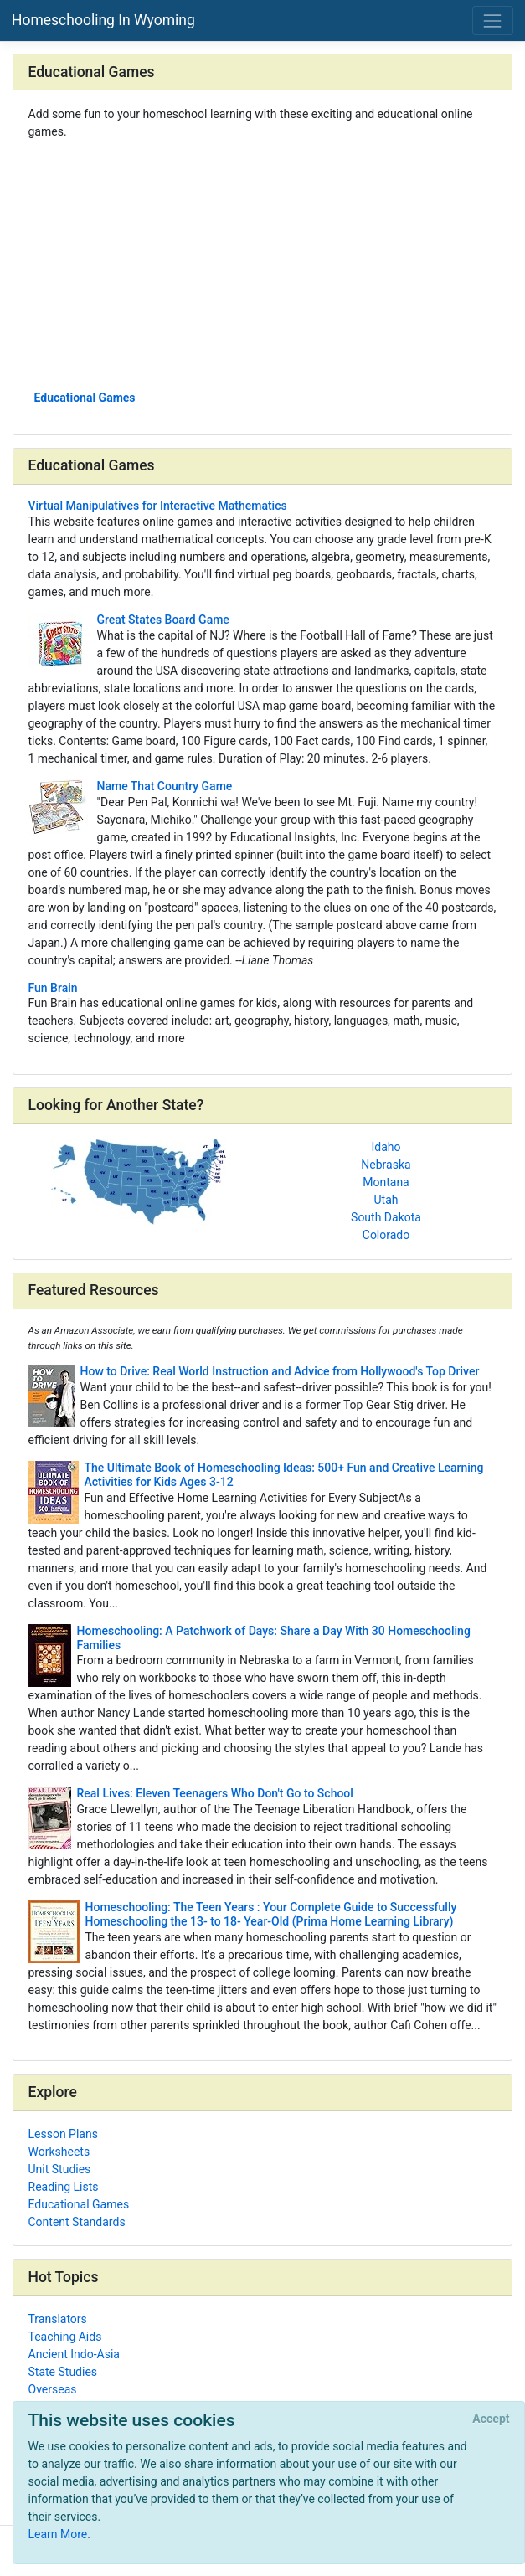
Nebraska (385, 1164)
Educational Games (85, 397)
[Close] (491, 2419)
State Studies (63, 2371)
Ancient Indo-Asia (74, 2354)
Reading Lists (63, 2186)
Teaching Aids (65, 2336)
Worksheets (59, 2151)
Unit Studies (59, 2169)
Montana (386, 1182)
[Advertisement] (262, 264)
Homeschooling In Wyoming (103, 20)
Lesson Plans (63, 2134)
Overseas (52, 2389)
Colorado (386, 1235)
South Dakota (386, 1217)
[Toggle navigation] (492, 20)
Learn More (58, 2534)
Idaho (385, 1147)
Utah (386, 1199)
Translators (57, 2319)
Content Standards (77, 2222)
